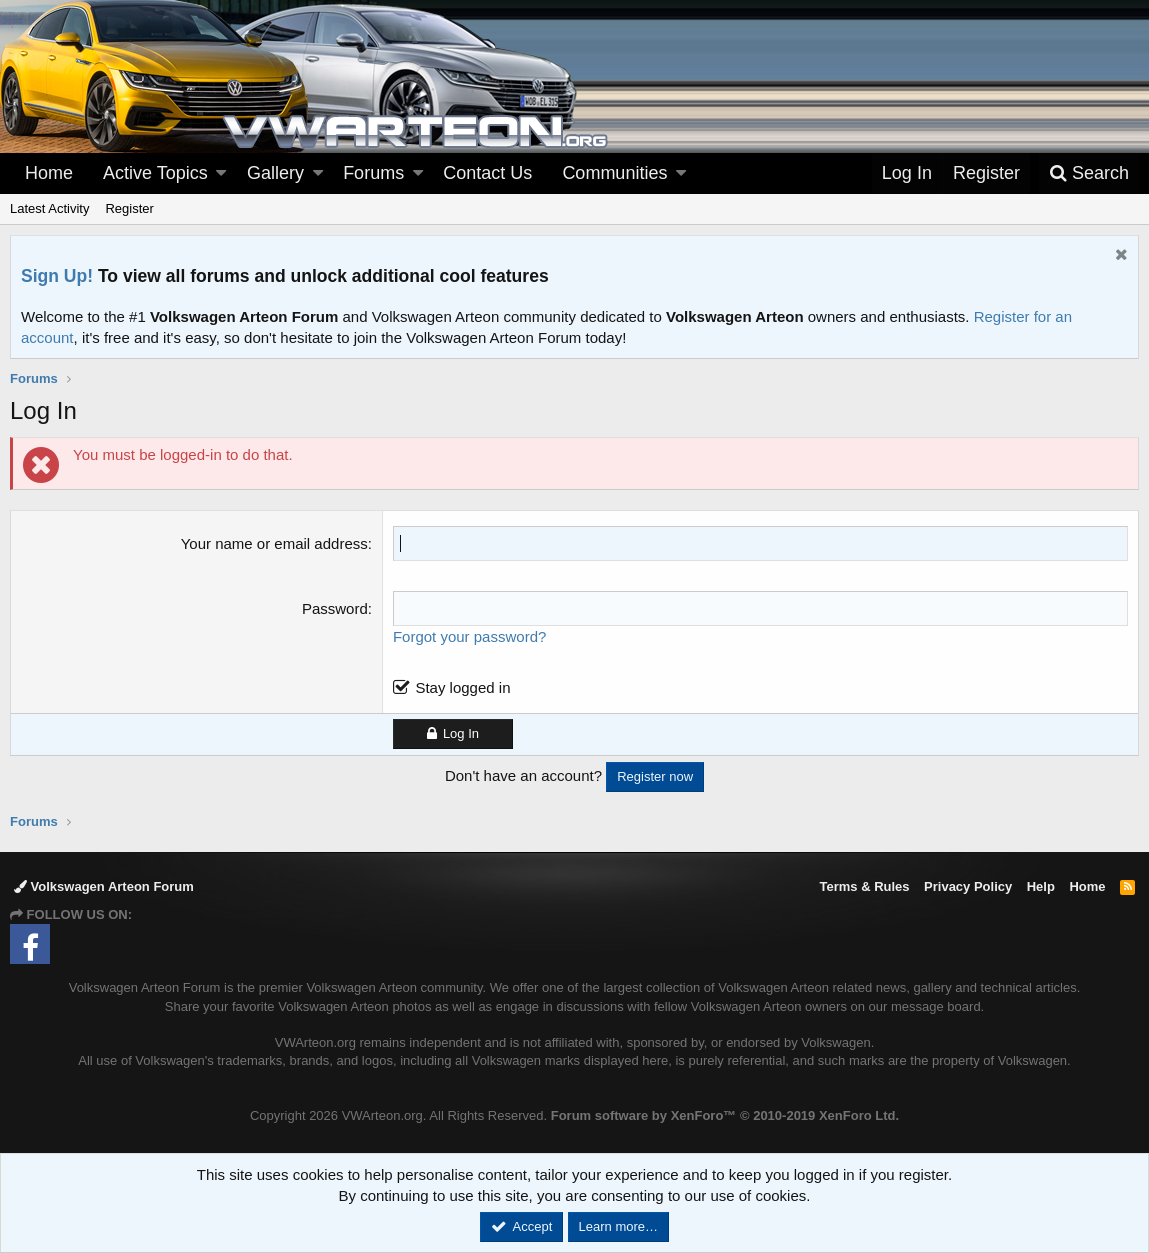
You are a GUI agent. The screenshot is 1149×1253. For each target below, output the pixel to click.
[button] (221, 173)
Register (129, 208)
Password (335, 608)
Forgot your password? (469, 636)
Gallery (275, 173)
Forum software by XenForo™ (725, 1115)
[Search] (1089, 173)
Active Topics (155, 173)
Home (49, 173)
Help (1041, 886)
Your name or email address (274, 543)
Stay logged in (462, 687)
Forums (373, 173)
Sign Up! (57, 276)
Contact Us (487, 173)
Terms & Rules (864, 886)
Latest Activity (49, 208)
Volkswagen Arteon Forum (104, 886)
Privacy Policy (968, 886)
